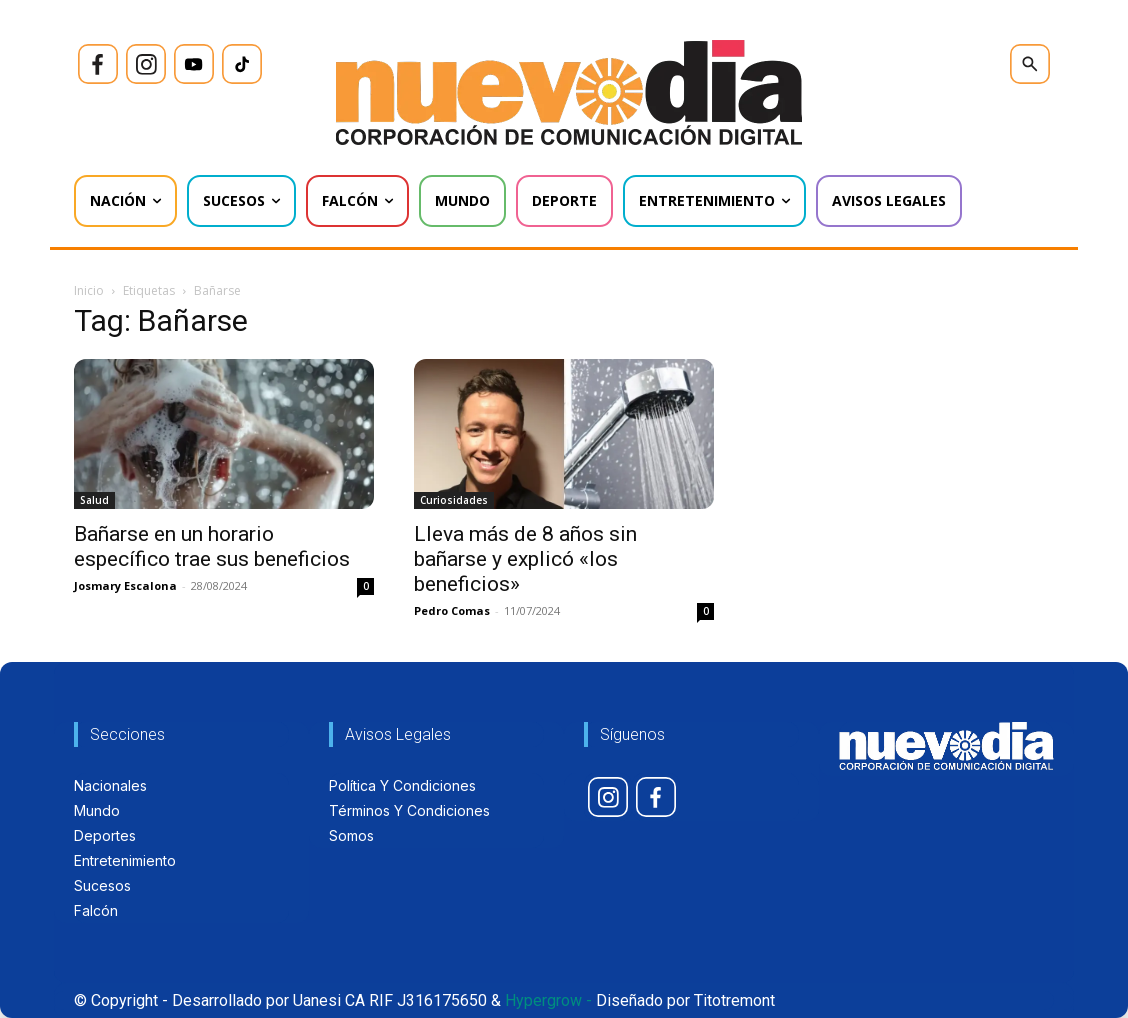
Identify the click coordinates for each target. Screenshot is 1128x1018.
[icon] (98, 64)
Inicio (89, 290)
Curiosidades (454, 500)
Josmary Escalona (125, 585)
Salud (94, 500)
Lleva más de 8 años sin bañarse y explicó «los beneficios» (525, 559)
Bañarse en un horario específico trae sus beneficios (212, 546)
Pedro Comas (452, 610)
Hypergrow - (548, 1000)
